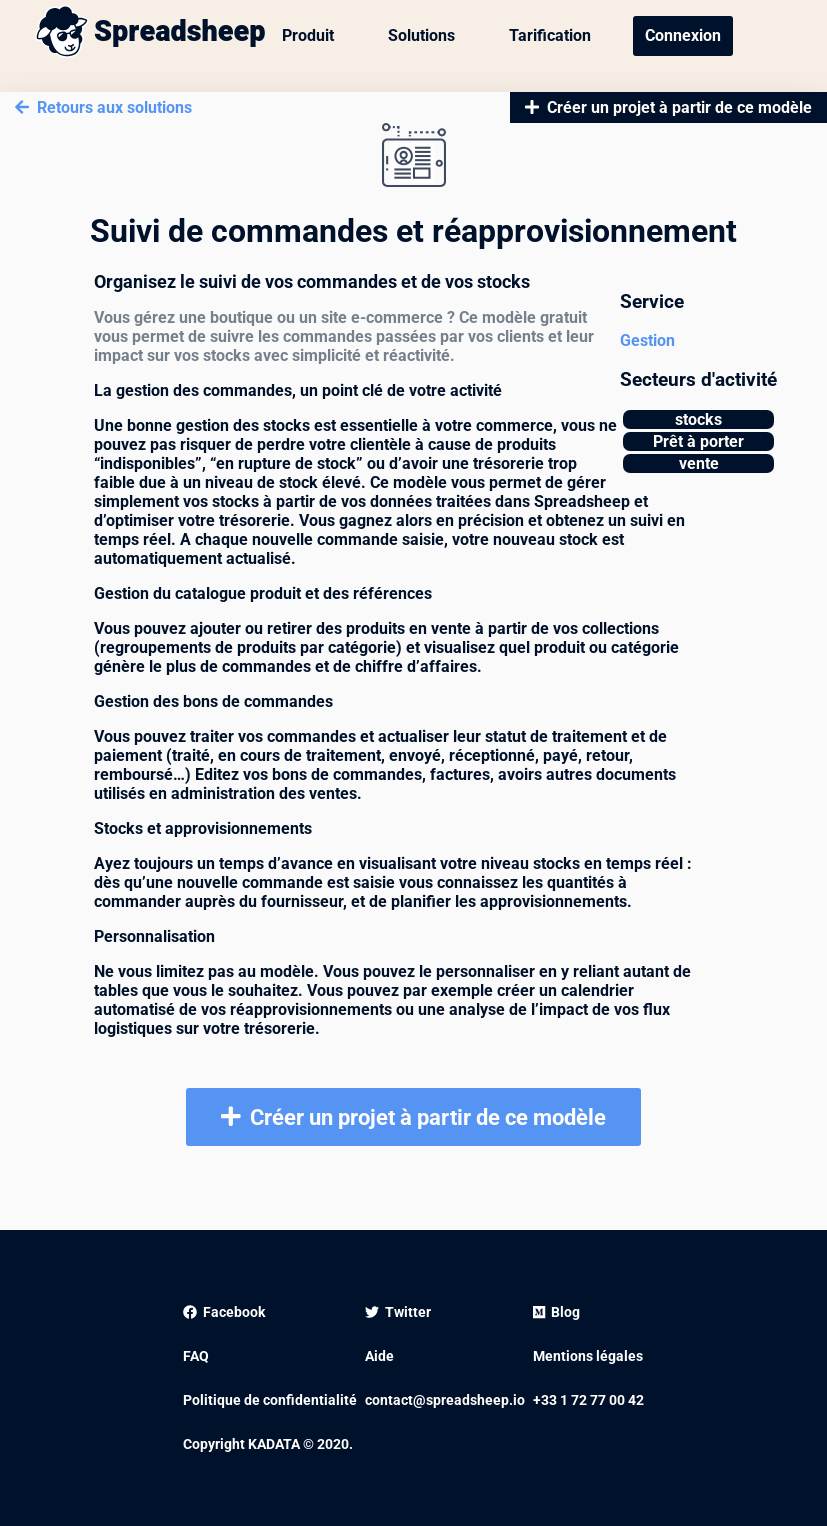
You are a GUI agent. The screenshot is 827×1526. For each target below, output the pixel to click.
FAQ (196, 1356)
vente (699, 463)
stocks (698, 419)
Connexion (683, 35)
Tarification (550, 35)
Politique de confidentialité (270, 1400)
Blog (556, 1312)
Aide (379, 1356)
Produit (308, 35)
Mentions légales (588, 1356)
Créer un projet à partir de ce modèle (668, 107)
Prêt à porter (698, 441)
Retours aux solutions (103, 107)
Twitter (398, 1312)
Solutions (421, 35)
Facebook (224, 1312)
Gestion (647, 340)
